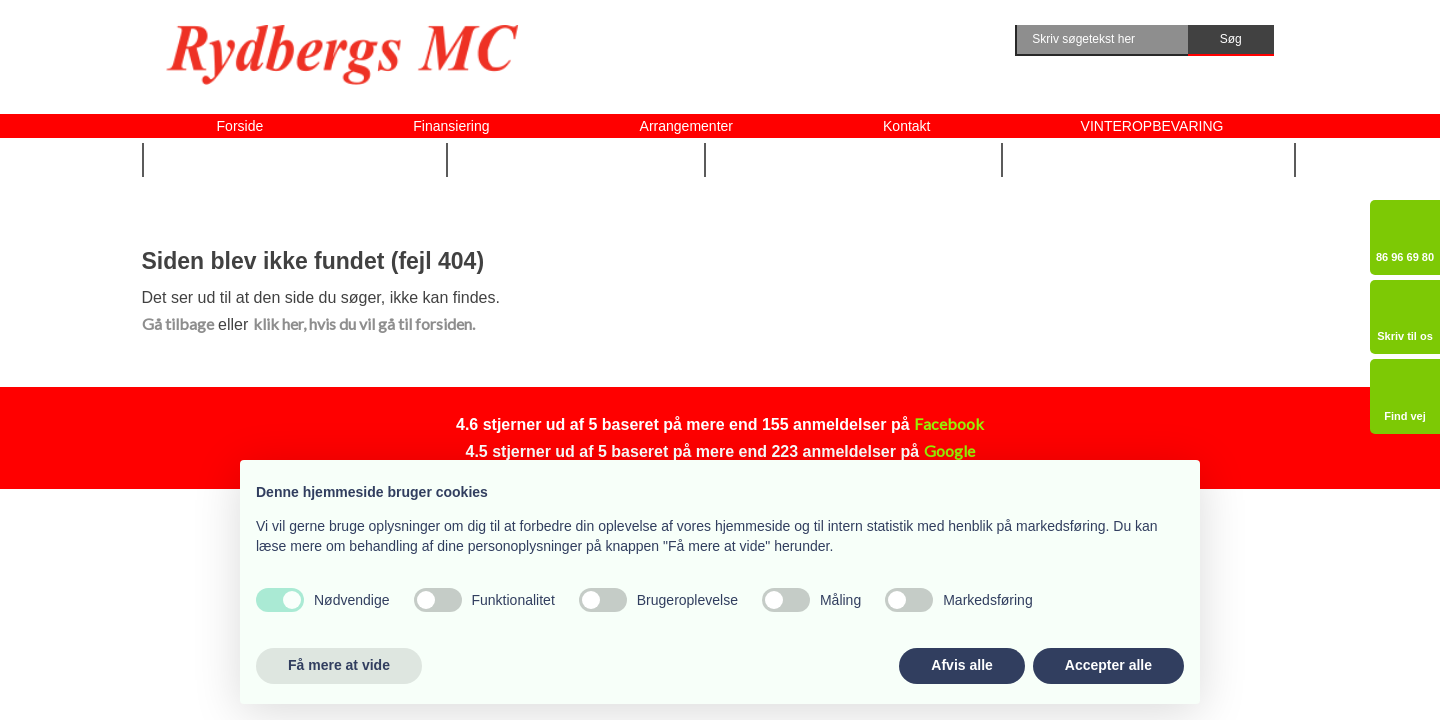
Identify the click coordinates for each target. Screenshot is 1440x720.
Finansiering (451, 126)
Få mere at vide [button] (339, 665)
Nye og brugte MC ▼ (294, 159)
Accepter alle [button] (1108, 665)
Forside (240, 126)
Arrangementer (686, 126)
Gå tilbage (178, 323)
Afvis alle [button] (961, 665)
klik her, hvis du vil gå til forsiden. (364, 323)
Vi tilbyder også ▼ (854, 159)
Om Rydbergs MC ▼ (1150, 159)
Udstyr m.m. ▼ (577, 159)
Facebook (949, 423)
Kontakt (906, 126)
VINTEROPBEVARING (1152, 126)
